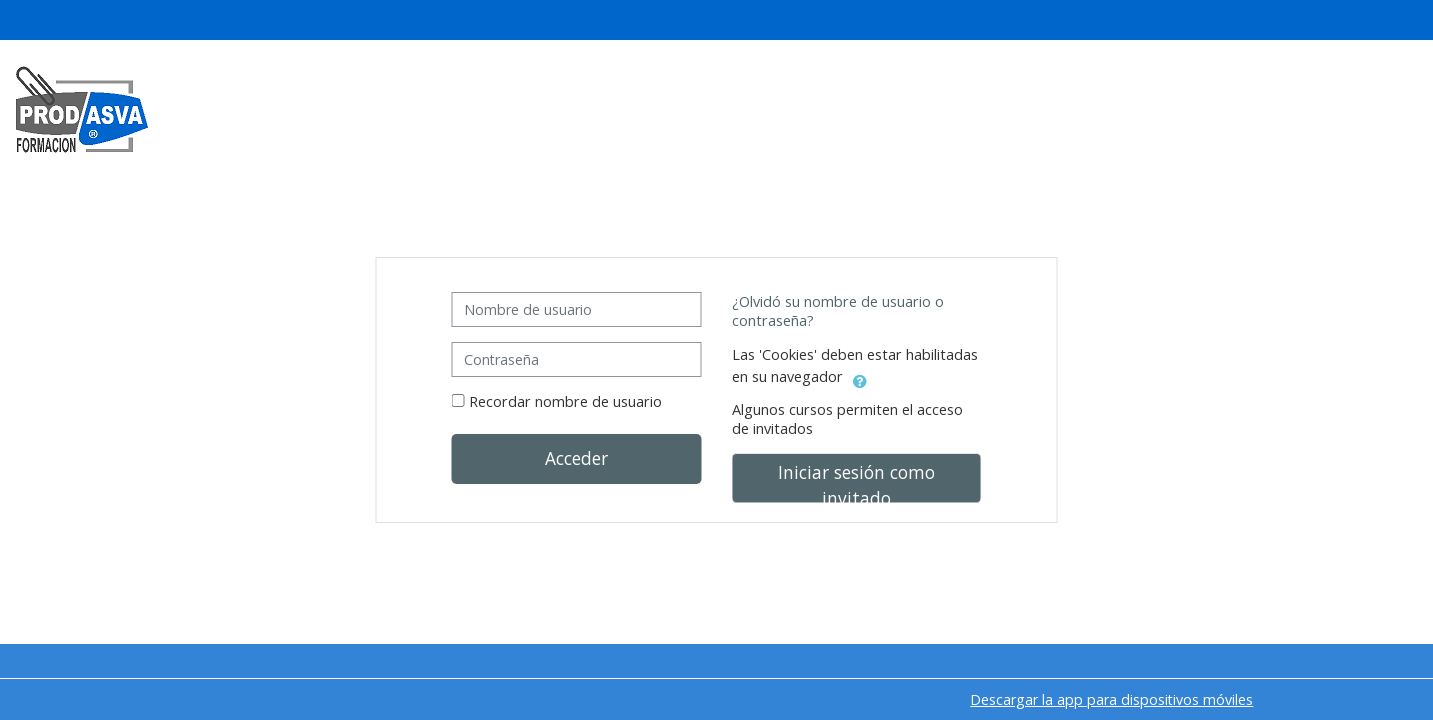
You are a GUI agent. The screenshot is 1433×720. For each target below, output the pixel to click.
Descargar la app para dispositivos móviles (1111, 699)
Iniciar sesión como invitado (856, 481)
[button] (860, 378)
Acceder (576, 458)
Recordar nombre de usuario (565, 401)
